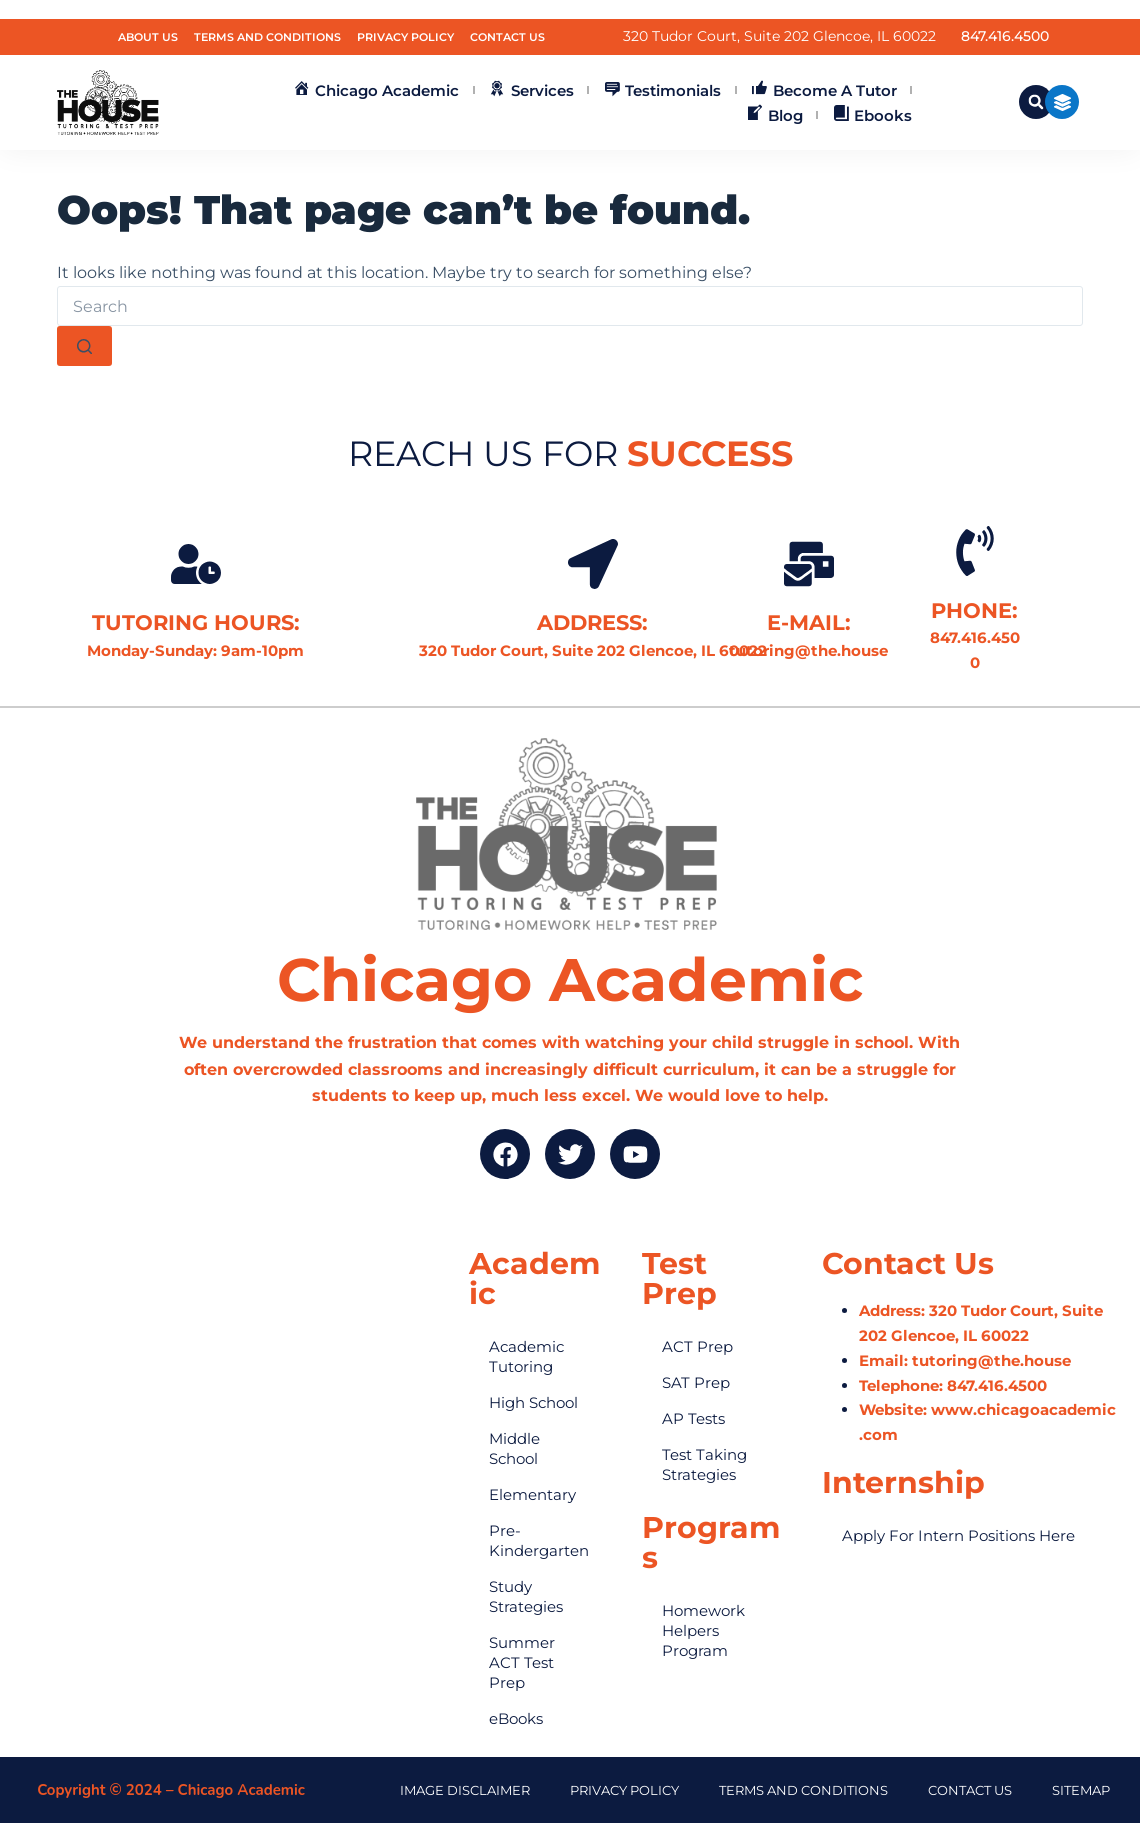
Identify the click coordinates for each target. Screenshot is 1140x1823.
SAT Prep (696, 1382)
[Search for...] (570, 306)
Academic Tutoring (526, 1356)
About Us (148, 37)
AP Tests (693, 1418)
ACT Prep (697, 1346)
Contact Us (507, 37)
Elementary (532, 1494)
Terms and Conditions (267, 37)
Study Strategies (526, 1596)
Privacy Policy (405, 37)
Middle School (514, 1448)
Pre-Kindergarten (539, 1540)
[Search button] (84, 346)
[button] (1036, 102)
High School (533, 1402)
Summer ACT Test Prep (522, 1662)
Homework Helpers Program (703, 1630)
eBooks (516, 1718)
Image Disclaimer (465, 1790)
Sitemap (1081, 1790)
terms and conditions (803, 1790)
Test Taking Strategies (704, 1464)
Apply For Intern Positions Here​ (958, 1535)
